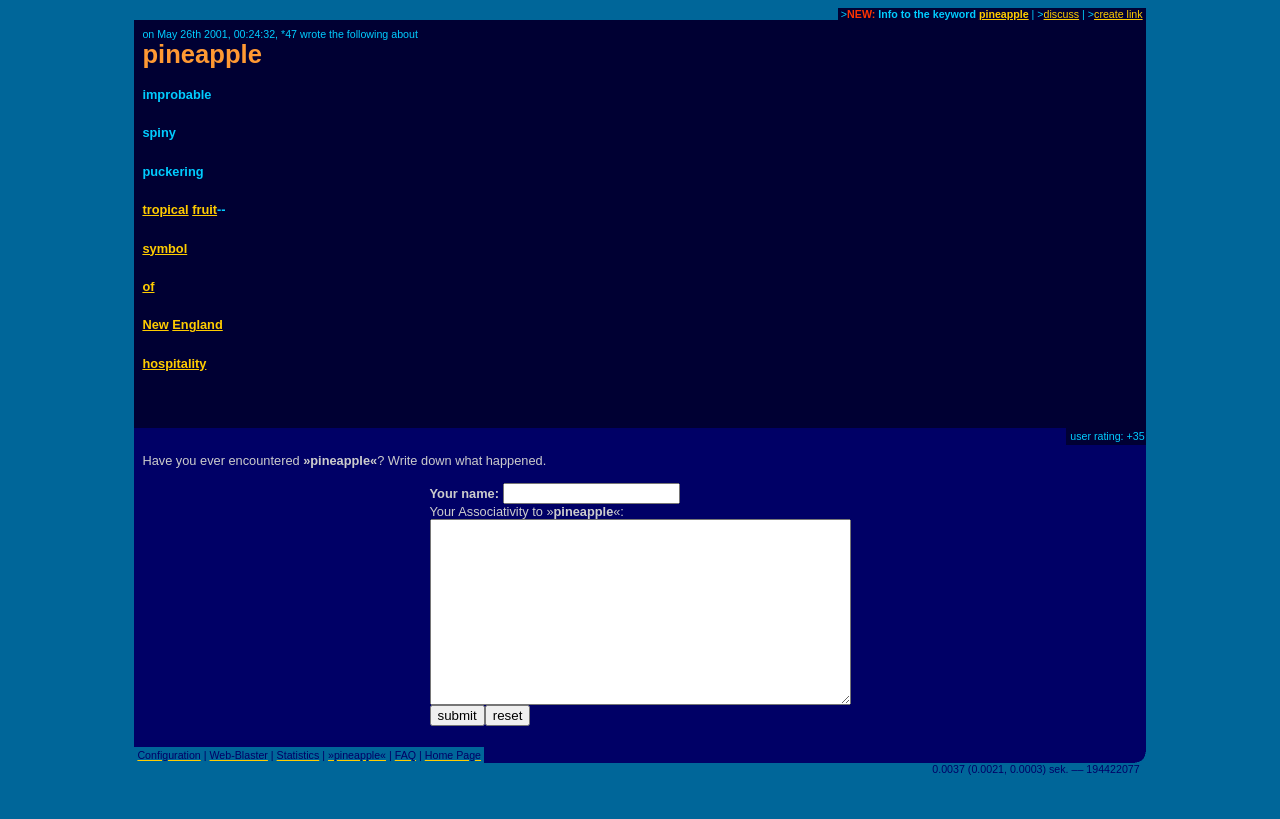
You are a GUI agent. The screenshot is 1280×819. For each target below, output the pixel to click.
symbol (164, 248)
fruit (204, 209)
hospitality (174, 363)
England (197, 324)
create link (1118, 14)
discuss (1062, 14)
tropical (165, 209)
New (155, 324)
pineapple (1004, 14)
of (148, 286)
